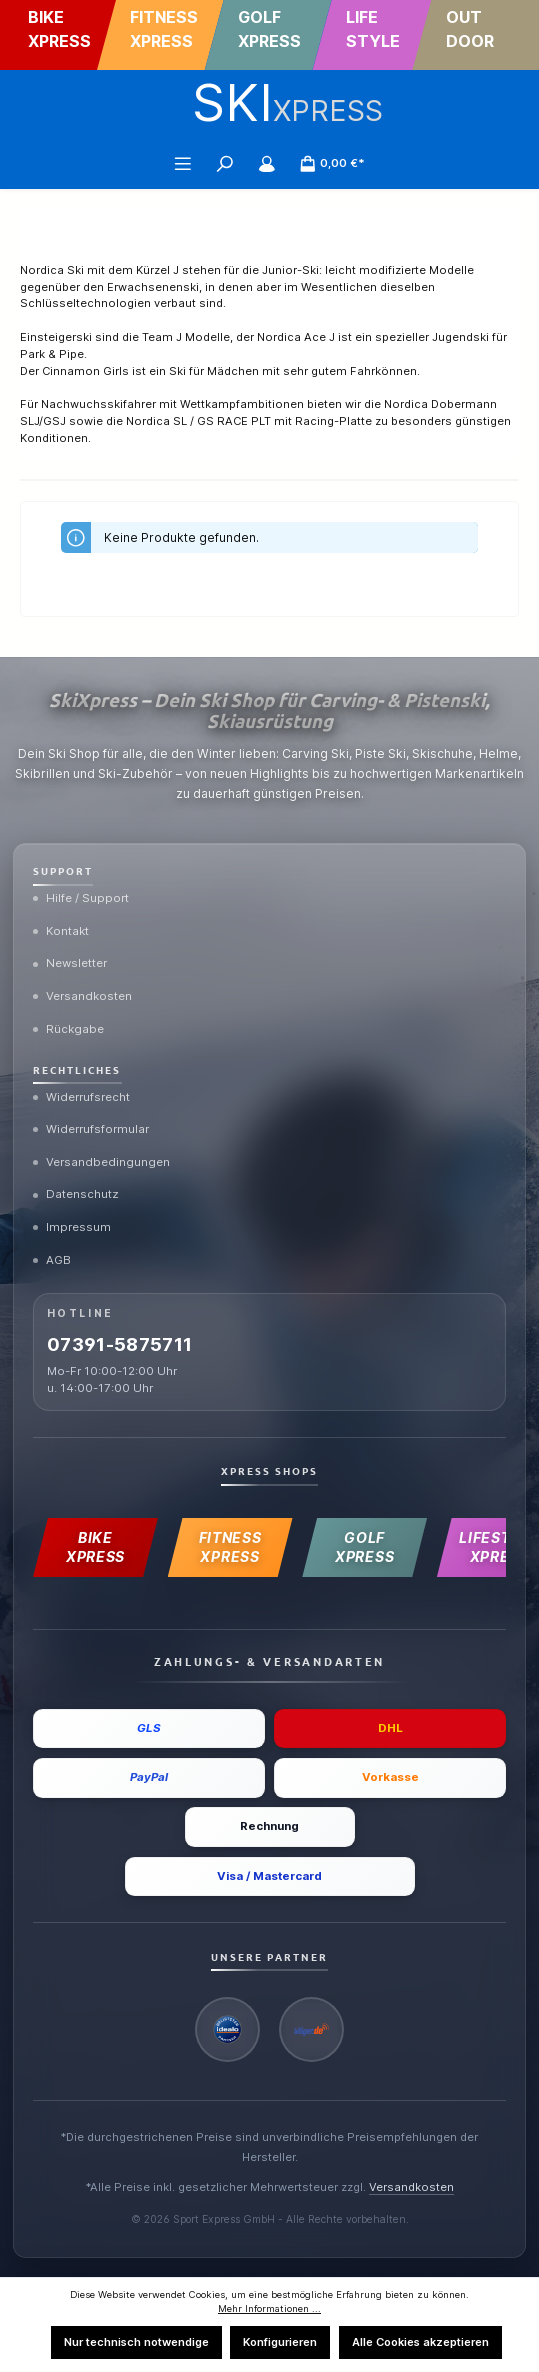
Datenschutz (76, 1194)
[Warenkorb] (332, 163)
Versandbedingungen (101, 1162)
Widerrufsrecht (81, 1097)
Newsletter (70, 963)
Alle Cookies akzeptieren (420, 2342)
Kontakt (61, 931)
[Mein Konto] (267, 163)
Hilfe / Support (81, 898)
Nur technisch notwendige (136, 2342)
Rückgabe (68, 1029)
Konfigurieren (280, 2342)
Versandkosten (82, 996)
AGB (52, 1260)
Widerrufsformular (91, 1129)
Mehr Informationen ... (269, 2308)
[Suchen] (225, 163)
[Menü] (183, 163)
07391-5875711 (120, 1344)
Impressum (72, 1227)
